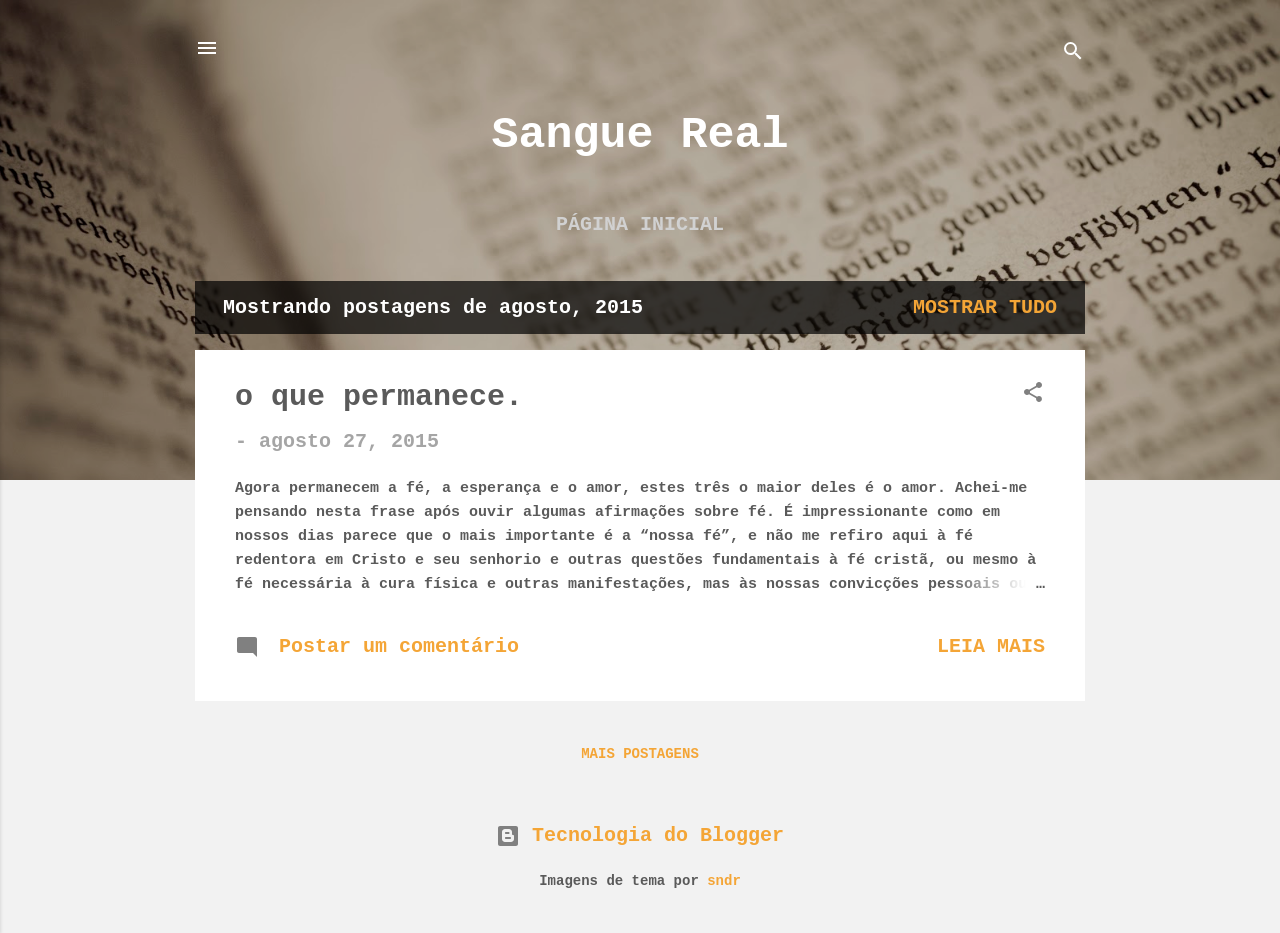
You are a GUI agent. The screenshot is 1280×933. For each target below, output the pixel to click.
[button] (1033, 395)
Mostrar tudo (985, 307)
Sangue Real (639, 135)
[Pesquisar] (1073, 54)
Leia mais (991, 646)
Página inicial (640, 224)
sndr (724, 881)
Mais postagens (640, 754)
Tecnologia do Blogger (640, 835)
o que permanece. (379, 397)
